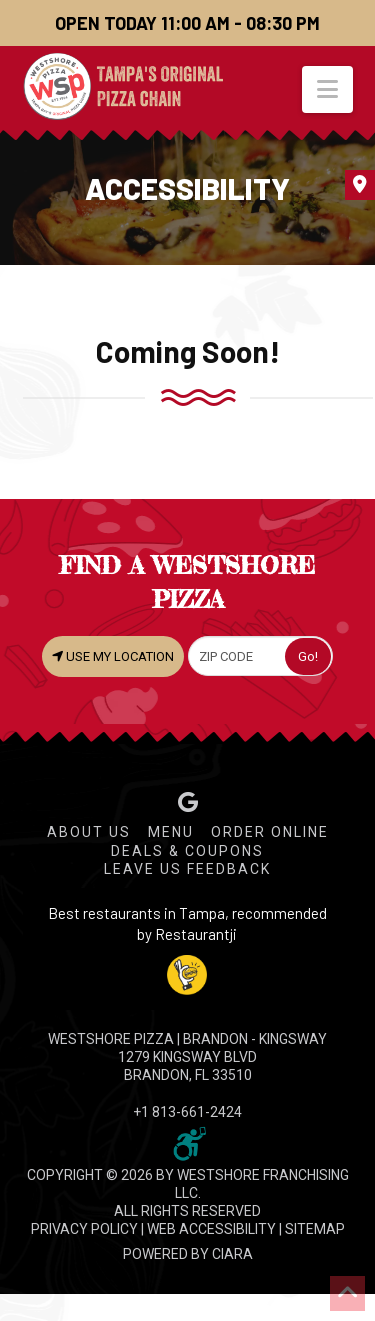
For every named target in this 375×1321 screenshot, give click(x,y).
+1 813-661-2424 (187, 1112)
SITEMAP (315, 1229)
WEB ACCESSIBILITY (211, 1229)
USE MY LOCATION (113, 656)
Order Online (270, 832)
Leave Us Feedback (187, 869)
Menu (171, 832)
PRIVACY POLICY (84, 1229)
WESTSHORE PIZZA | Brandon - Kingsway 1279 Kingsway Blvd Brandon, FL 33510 (187, 1057)
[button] (327, 89)
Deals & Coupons (187, 851)
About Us (89, 832)
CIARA (232, 1254)
